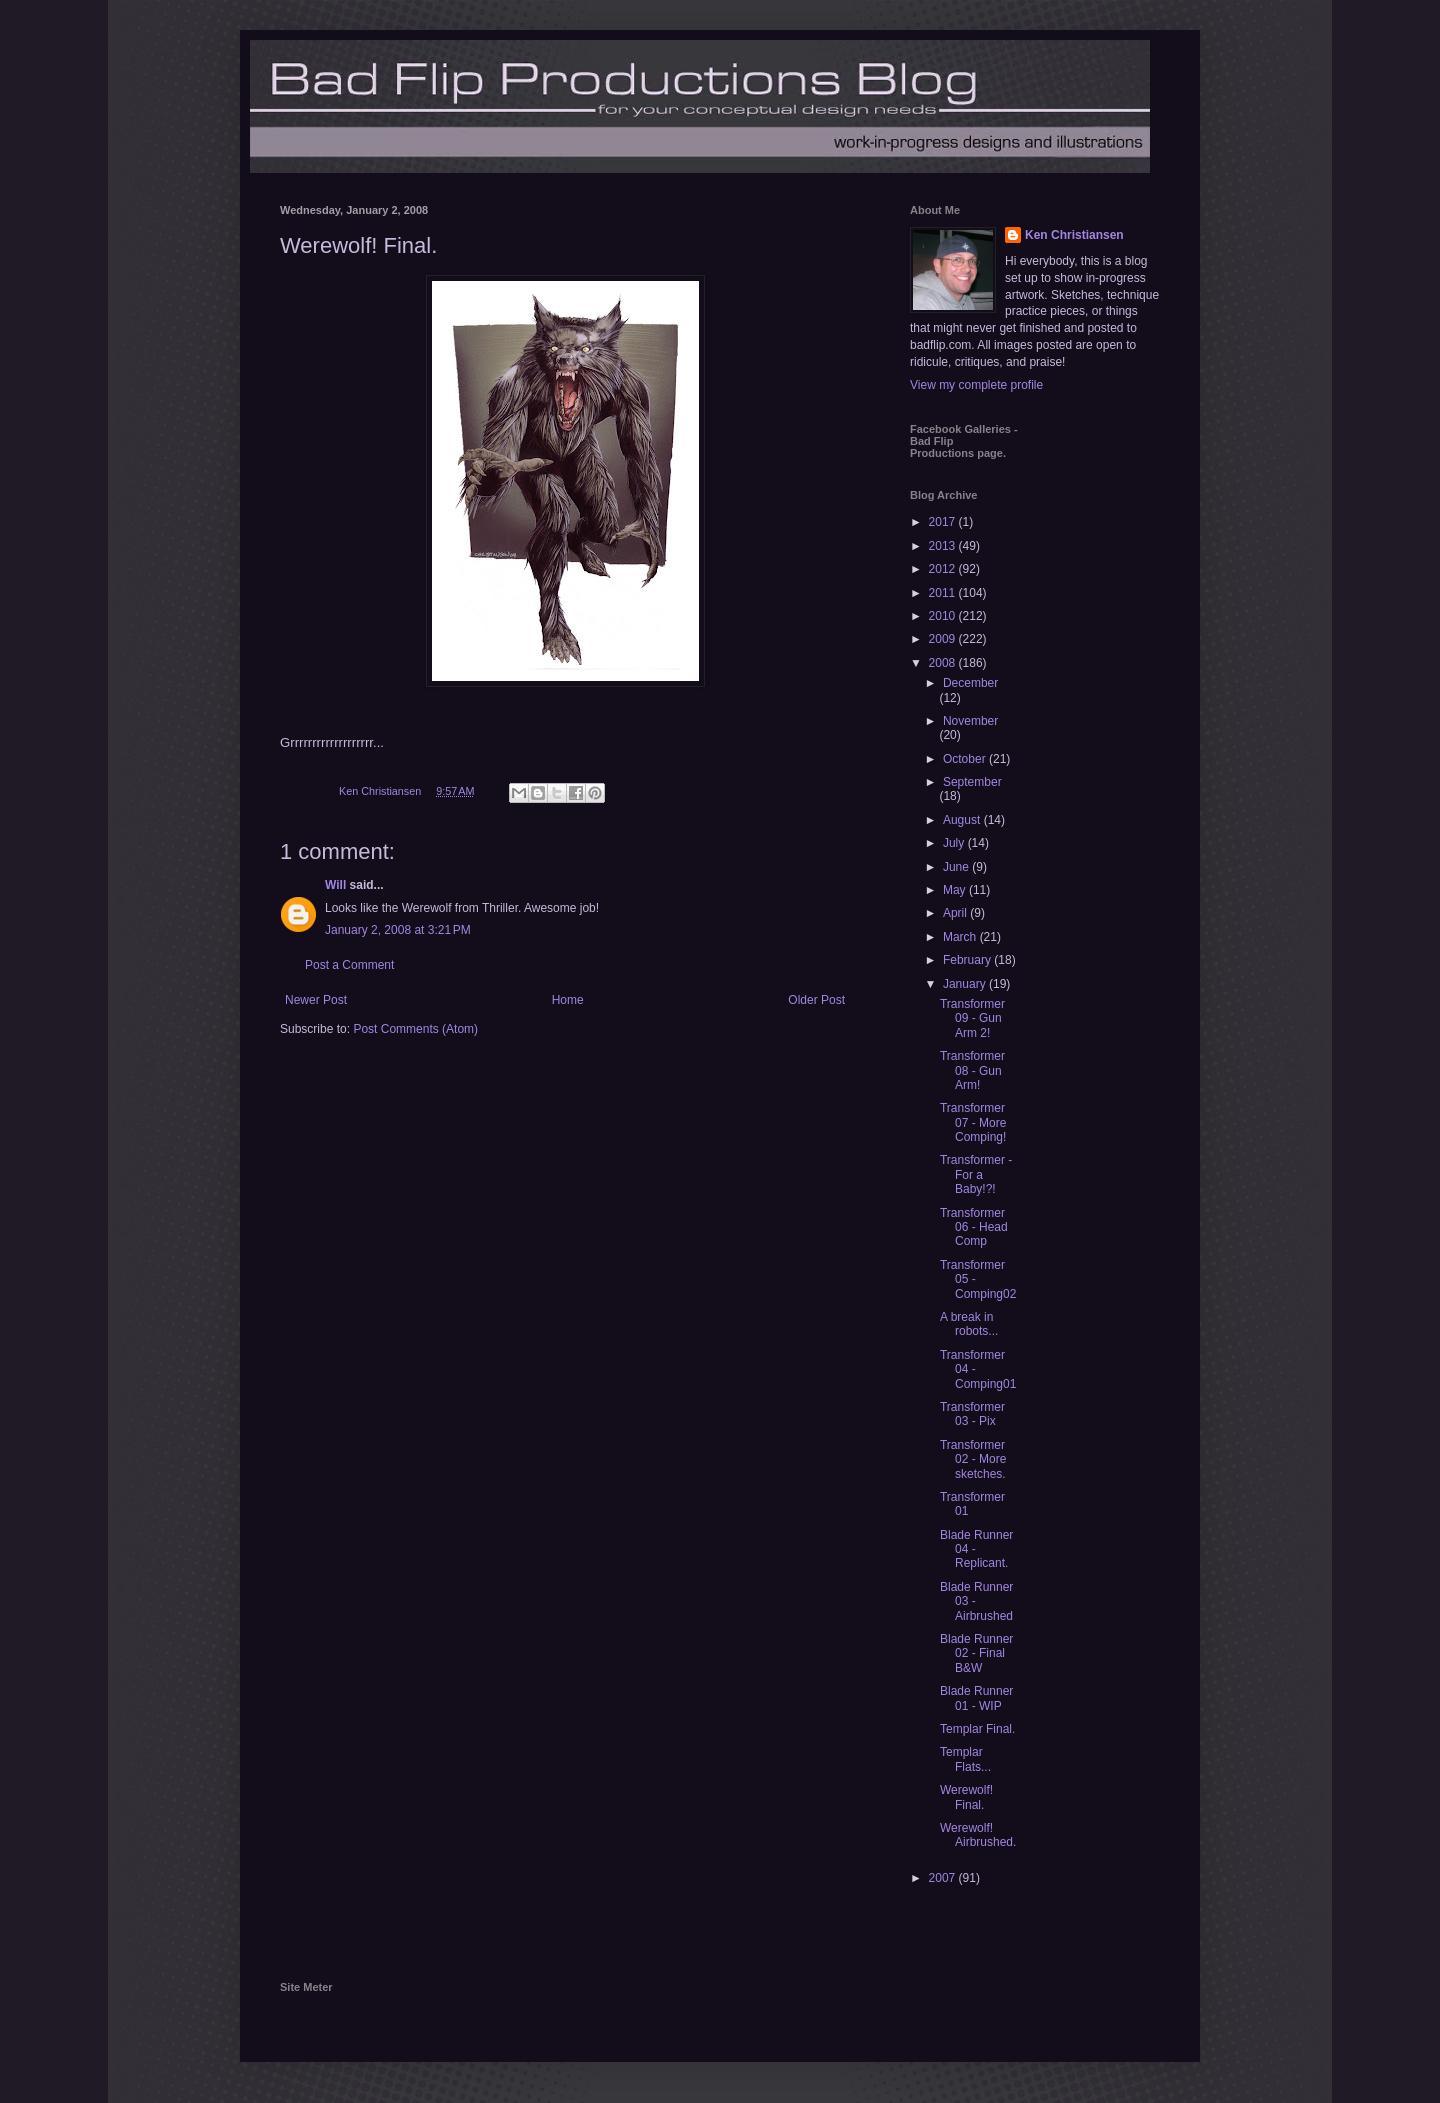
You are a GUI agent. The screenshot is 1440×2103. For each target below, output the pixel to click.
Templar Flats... (965, 1759)
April (956, 913)
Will (335, 885)
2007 (944, 1878)
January (966, 984)
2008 (944, 663)
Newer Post (316, 1000)
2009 (944, 639)
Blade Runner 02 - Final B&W (976, 1653)
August (963, 820)
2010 (944, 616)
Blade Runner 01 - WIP (976, 1698)
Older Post (816, 1000)
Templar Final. (977, 1729)
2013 (944, 546)
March (961, 937)
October (966, 759)
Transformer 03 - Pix (972, 1414)
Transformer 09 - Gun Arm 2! (972, 1018)
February (968, 960)
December (970, 683)
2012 (944, 569)
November (970, 721)
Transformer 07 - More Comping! (973, 1122)
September (972, 782)
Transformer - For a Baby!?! (976, 1174)
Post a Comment (349, 965)
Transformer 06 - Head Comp (974, 1227)
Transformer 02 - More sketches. (973, 1459)
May (956, 890)
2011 (944, 593)
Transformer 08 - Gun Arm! (972, 1070)
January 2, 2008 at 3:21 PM (398, 930)
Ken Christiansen (1074, 235)
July (955, 843)
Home (568, 1000)
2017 (944, 522)
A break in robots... (969, 1324)
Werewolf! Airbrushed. (978, 1835)
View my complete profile (976, 385)
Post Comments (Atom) (415, 1029)
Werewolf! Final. (966, 1797)
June (957, 867)
